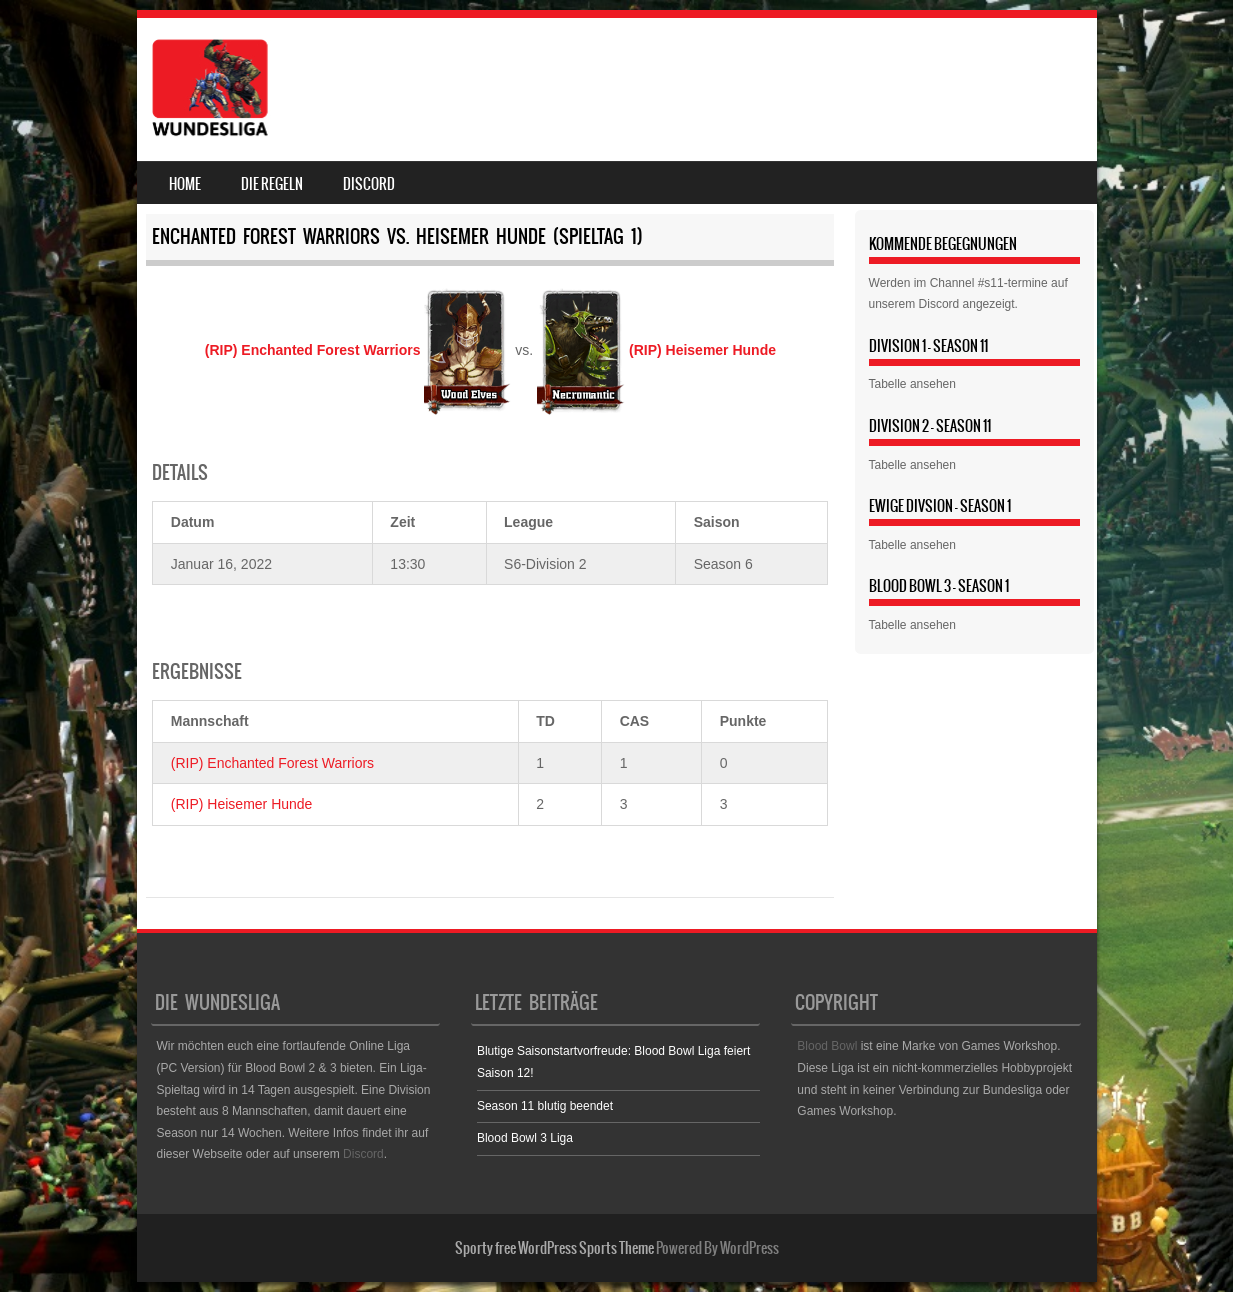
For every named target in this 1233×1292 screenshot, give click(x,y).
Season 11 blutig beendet (545, 1106)
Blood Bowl (827, 1046)
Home (185, 184)
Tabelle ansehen (912, 384)
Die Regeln (272, 184)
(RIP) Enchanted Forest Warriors (272, 763)
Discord (369, 184)
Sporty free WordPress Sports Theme (554, 1248)
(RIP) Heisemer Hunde (242, 804)
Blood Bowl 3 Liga (525, 1138)
